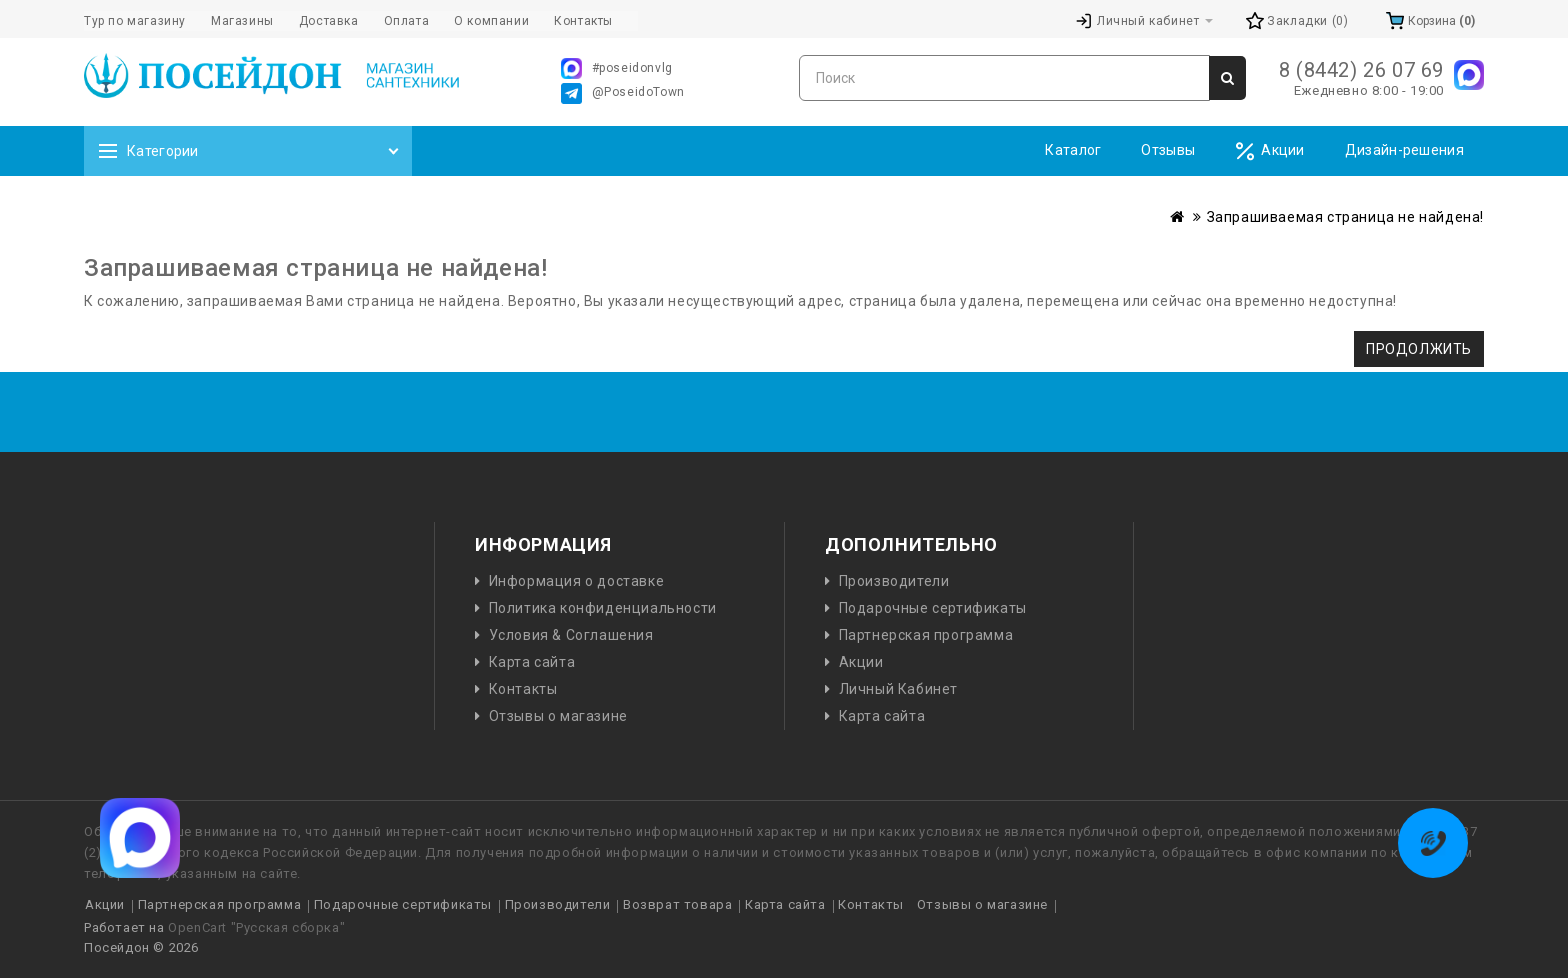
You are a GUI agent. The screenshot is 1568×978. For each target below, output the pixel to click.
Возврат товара (677, 904)
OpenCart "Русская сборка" (256, 927)
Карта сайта (532, 662)
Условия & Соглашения (571, 635)
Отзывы (1168, 150)
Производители (894, 581)
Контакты (523, 689)
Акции (1270, 151)
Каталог (1073, 150)
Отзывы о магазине (558, 716)
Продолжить (1419, 349)
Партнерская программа (926, 635)
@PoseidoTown (623, 93)
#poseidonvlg (617, 68)
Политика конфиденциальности (603, 608)
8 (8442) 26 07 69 (1361, 70)
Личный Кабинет (898, 689)
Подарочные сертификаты (933, 608)
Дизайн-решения (1404, 150)
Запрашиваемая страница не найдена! (1345, 217)
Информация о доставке (577, 581)
